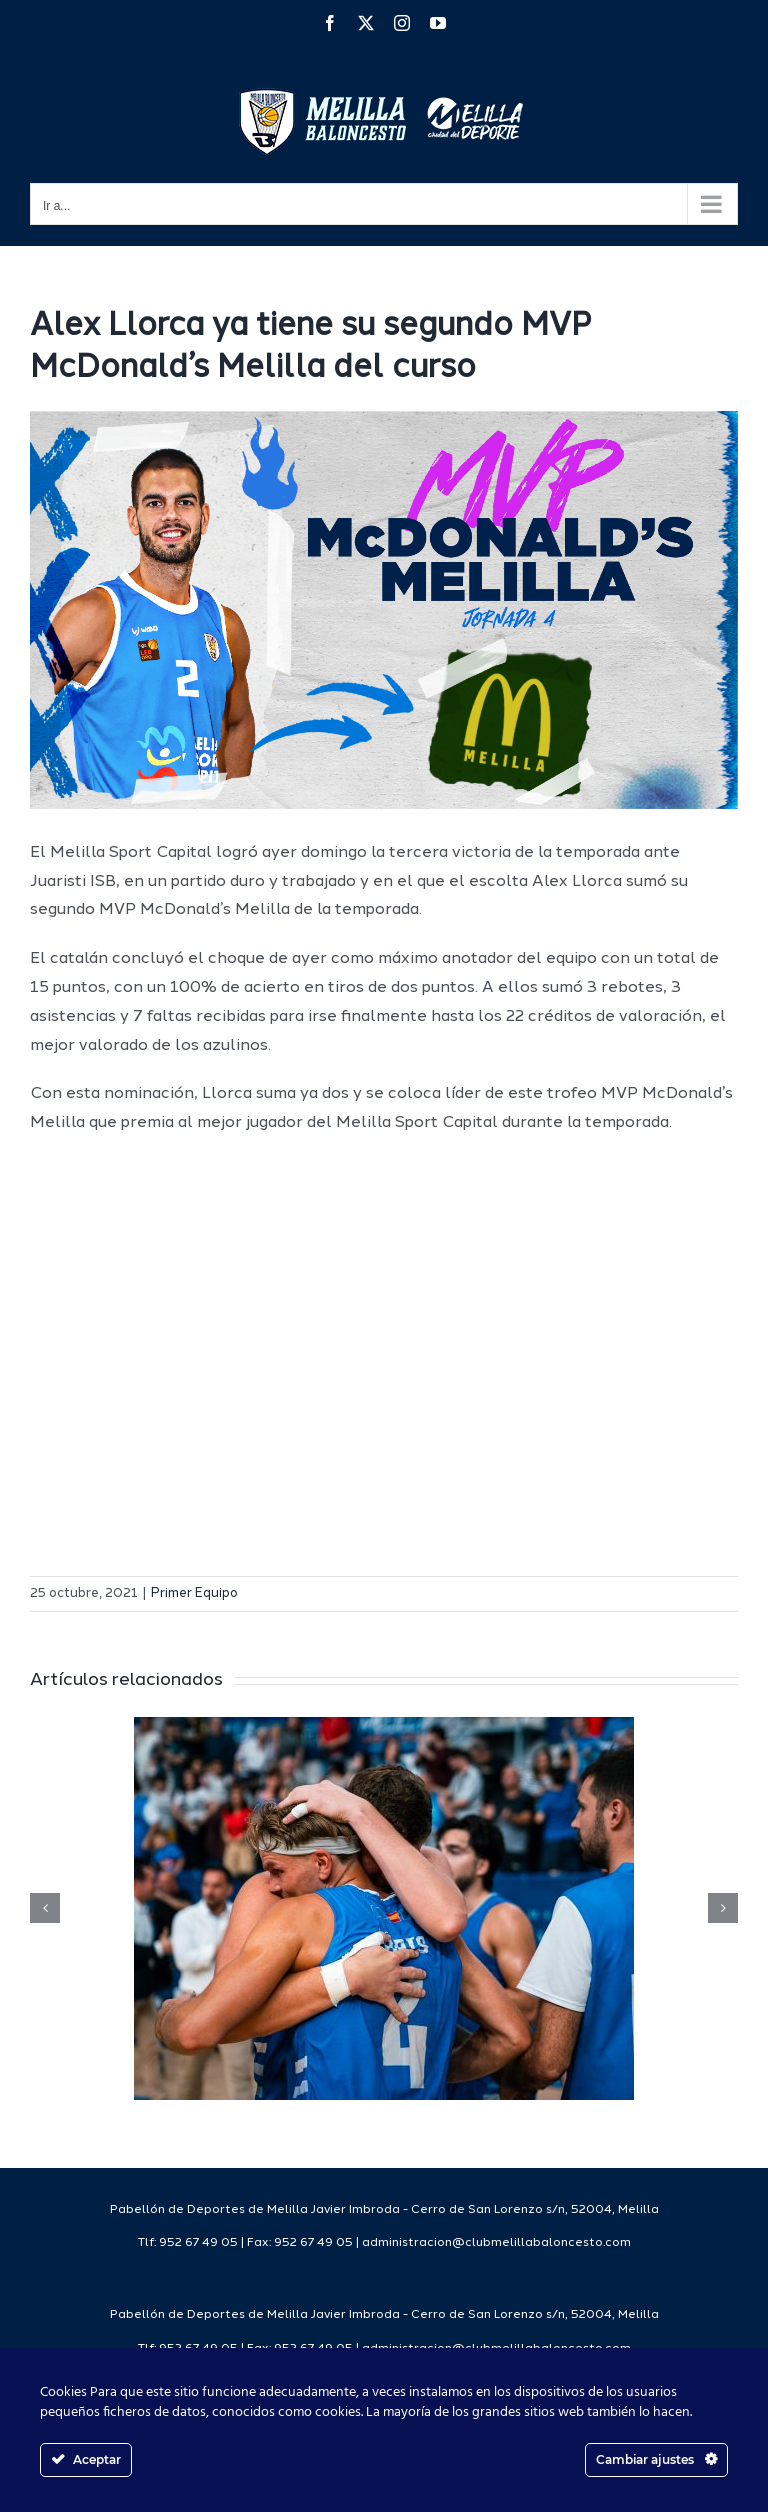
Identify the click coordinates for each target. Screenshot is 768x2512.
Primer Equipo (194, 1593)
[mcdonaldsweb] (384, 610)
